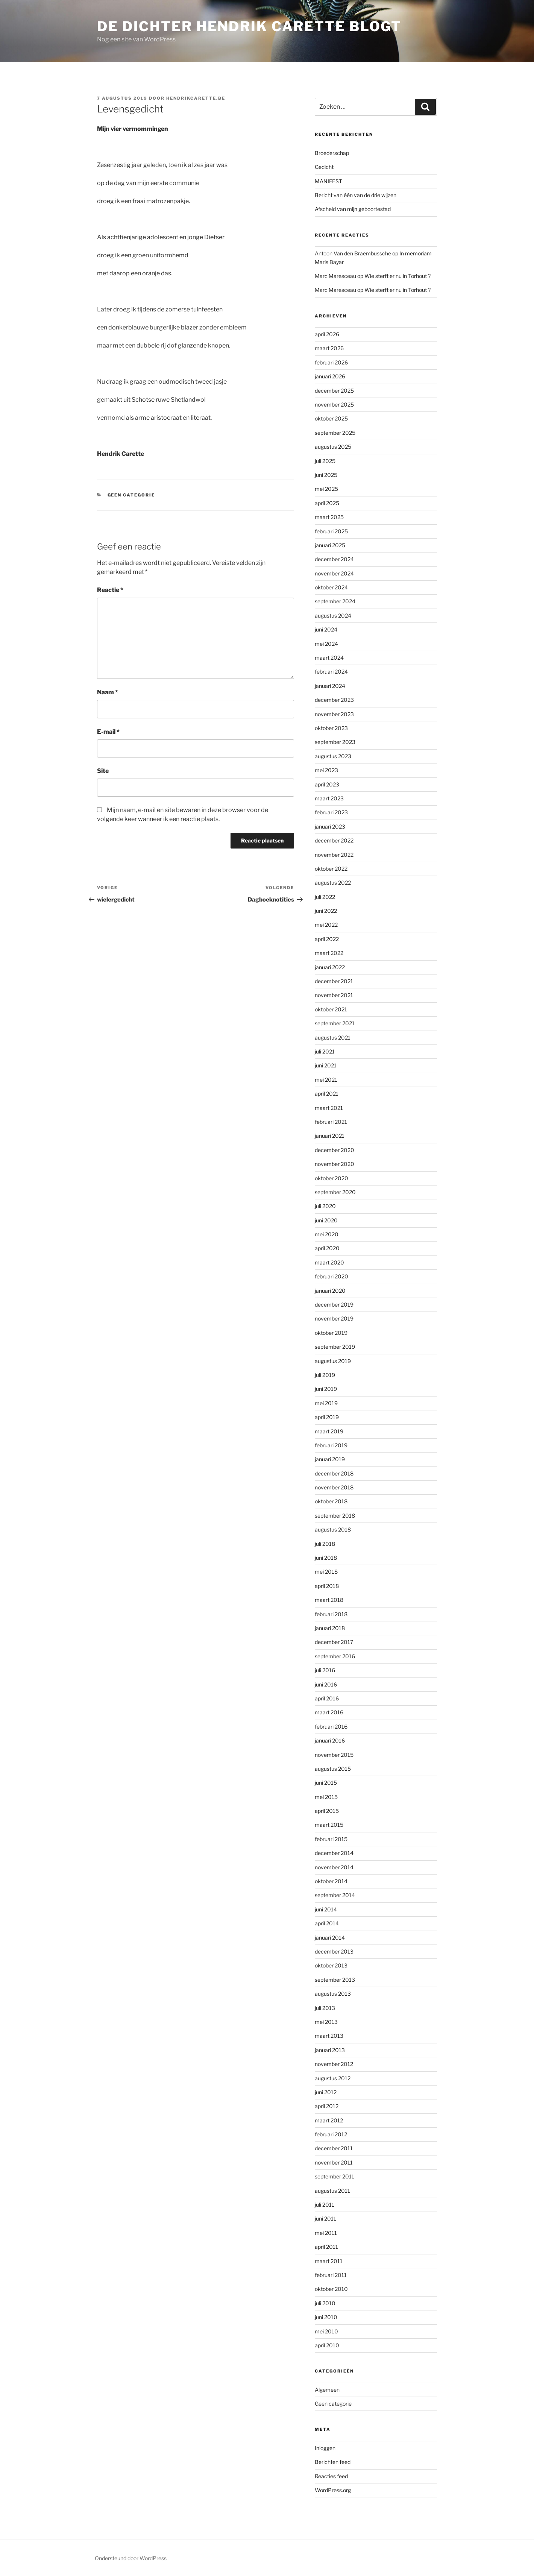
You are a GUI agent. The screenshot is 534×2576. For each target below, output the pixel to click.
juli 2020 (325, 1206)
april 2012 (326, 2106)
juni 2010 (326, 2317)
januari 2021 (329, 1135)
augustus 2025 (333, 446)
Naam (107, 692)
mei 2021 (326, 1079)
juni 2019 (326, 1389)
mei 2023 (326, 770)
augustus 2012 (332, 2078)
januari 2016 (330, 1740)
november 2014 (334, 1867)
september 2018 (335, 1515)
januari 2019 (330, 1459)
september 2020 (335, 1192)
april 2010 (327, 2345)
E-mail (108, 731)
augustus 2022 (333, 882)
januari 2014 (330, 1937)
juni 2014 (326, 1909)
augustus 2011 (332, 2190)
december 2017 (334, 1642)
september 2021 (335, 1023)
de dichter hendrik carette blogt (249, 26)
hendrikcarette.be (195, 98)
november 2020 (334, 1164)
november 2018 (334, 1487)
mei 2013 (326, 2022)
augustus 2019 (333, 1361)
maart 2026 (329, 348)
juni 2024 (326, 629)
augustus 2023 (333, 756)
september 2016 (335, 1656)
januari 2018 (330, 1628)
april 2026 (327, 334)
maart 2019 (329, 1431)
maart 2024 (329, 657)
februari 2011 (331, 2275)
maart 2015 (329, 1825)
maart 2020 (329, 1262)
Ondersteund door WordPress (131, 2558)
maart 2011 (329, 2261)
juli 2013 (325, 2008)
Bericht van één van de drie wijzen (355, 195)
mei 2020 (326, 1234)
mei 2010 (326, 2331)
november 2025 (334, 404)
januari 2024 (330, 686)
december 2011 (334, 2148)
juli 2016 (325, 1670)
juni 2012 (326, 2092)
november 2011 (334, 2162)
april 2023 (327, 784)
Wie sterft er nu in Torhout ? (397, 276)
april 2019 (327, 1417)
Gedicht (324, 167)
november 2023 (334, 714)
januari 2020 (330, 1290)
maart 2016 (329, 1712)
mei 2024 (326, 644)
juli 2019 (325, 1375)
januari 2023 (330, 826)
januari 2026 (330, 376)
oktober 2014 (331, 1881)
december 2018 (334, 1473)
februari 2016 (331, 1726)
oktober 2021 (331, 1009)
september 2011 (334, 2176)
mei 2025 (326, 489)
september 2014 (335, 1895)
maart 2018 (329, 1600)
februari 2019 (331, 1445)
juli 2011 (324, 2204)
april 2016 (327, 1698)
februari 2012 (331, 2134)
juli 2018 (325, 1544)
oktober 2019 (331, 1333)
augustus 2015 (333, 1768)
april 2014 (327, 1923)
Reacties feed (331, 2476)
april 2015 (327, 1811)
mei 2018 (326, 1571)
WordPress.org (333, 2490)
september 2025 (335, 433)
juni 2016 (326, 1684)
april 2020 (327, 1248)
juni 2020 (326, 1220)
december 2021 (334, 981)
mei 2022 (326, 924)
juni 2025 (326, 475)
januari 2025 (330, 545)
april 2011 (326, 2247)
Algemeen (327, 2389)
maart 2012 (329, 2120)
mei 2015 (326, 1797)
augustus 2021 (332, 1037)
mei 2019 (326, 1403)
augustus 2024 (333, 615)
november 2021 (334, 995)
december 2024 (334, 559)
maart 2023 (329, 798)
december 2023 (334, 700)
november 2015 (334, 1755)
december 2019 (334, 1304)
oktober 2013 (331, 1965)
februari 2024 (331, 671)
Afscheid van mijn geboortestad (353, 209)
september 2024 (335, 601)
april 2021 (326, 1093)
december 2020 (334, 1150)
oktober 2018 (331, 1501)
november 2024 (334, 573)
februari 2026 (331, 362)
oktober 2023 (331, 728)
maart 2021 (329, 1108)
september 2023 (335, 742)
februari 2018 (331, 1614)
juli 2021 (325, 1051)
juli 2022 (325, 897)
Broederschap (332, 153)
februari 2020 (331, 1276)
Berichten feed (332, 2462)
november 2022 (334, 855)
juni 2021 (326, 1065)
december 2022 (334, 840)
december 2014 (334, 1853)
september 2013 (335, 1979)
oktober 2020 (331, 1178)
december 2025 (334, 390)
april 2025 (327, 503)
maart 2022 (329, 953)
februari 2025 (331, 531)
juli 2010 (325, 2303)
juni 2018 (326, 1557)
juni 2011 (325, 2218)
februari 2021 (331, 1122)
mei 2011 (326, 2233)
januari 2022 (330, 967)
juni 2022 (326, 911)
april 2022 (327, 939)
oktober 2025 (331, 418)
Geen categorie (131, 495)
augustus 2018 (333, 1529)
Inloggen (325, 2448)
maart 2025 (329, 517)
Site (103, 770)
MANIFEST (328, 181)
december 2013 (334, 1951)
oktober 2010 (331, 2289)
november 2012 (334, 2064)
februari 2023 (331, 812)
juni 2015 (326, 1782)
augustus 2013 (333, 1993)
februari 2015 (331, 1839)
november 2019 (334, 1318)
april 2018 (327, 1586)
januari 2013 (330, 2050)
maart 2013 (329, 2036)
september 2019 (335, 1346)
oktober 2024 (331, 587)
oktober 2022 (331, 868)
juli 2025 (325, 461)
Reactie (110, 590)
